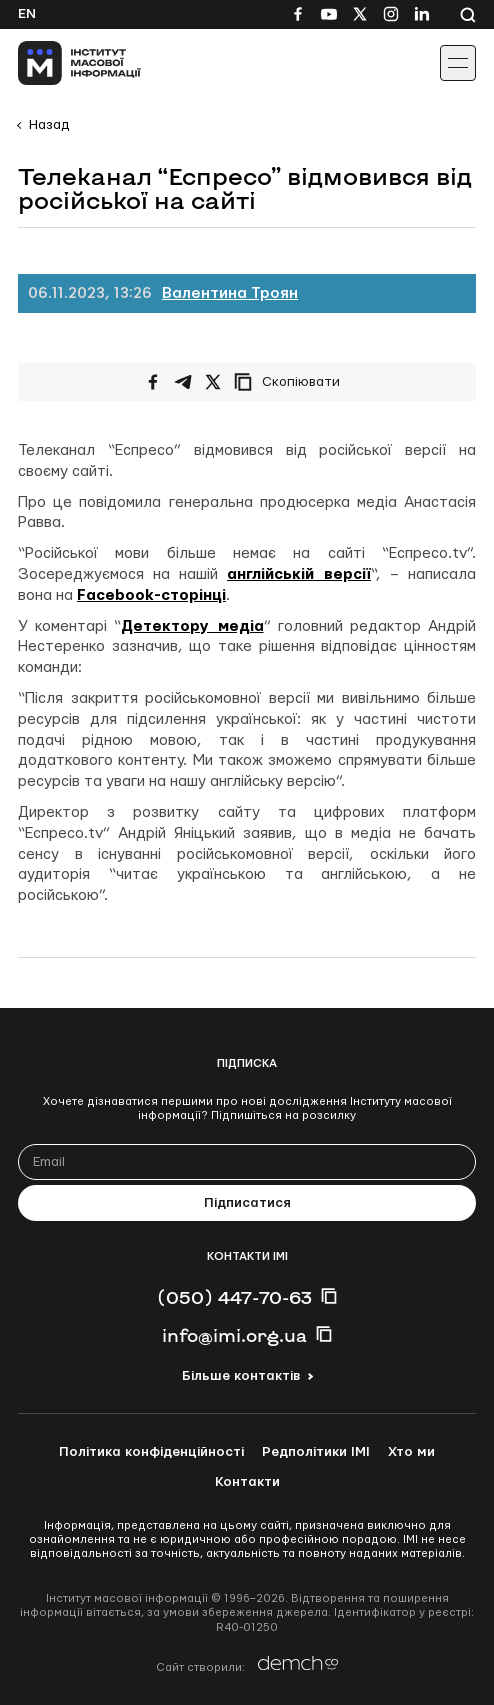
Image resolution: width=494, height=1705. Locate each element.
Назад (49, 125)
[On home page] (60, 63)
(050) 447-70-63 (234, 1297)
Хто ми (411, 1452)
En (27, 14)
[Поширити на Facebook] (153, 382)
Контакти (247, 1482)
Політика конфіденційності (151, 1452)
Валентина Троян (230, 293)
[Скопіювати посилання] (292, 382)
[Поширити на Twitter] (213, 382)
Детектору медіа (192, 626)
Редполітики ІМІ (316, 1452)
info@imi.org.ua (234, 1335)
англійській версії (299, 574)
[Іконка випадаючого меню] (458, 63)
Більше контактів (241, 1376)
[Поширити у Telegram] (183, 382)
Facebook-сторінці (151, 595)
